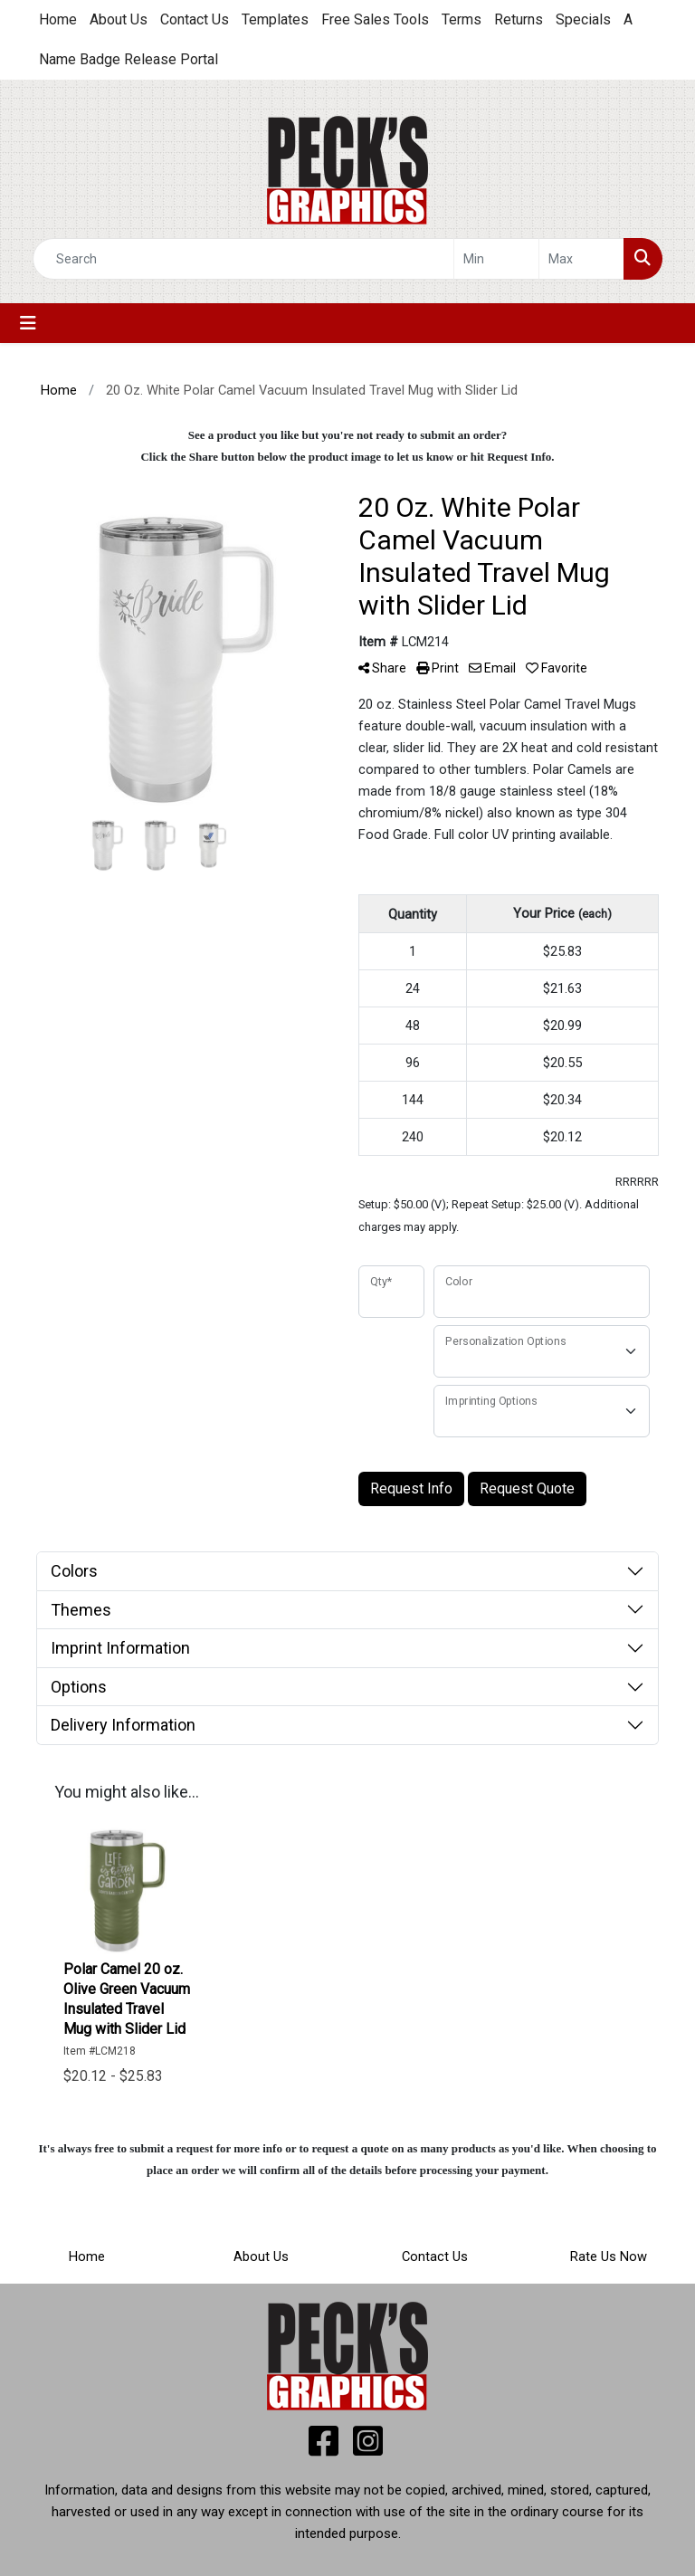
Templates (275, 19)
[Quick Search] (243, 259)
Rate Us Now (608, 2256)
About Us (119, 19)
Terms (461, 19)
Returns (518, 19)
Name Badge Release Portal (128, 59)
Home (58, 19)
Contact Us (194, 19)
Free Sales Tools (375, 19)
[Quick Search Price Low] (496, 259)
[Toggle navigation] (28, 323)
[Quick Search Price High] (581, 259)
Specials (583, 19)
